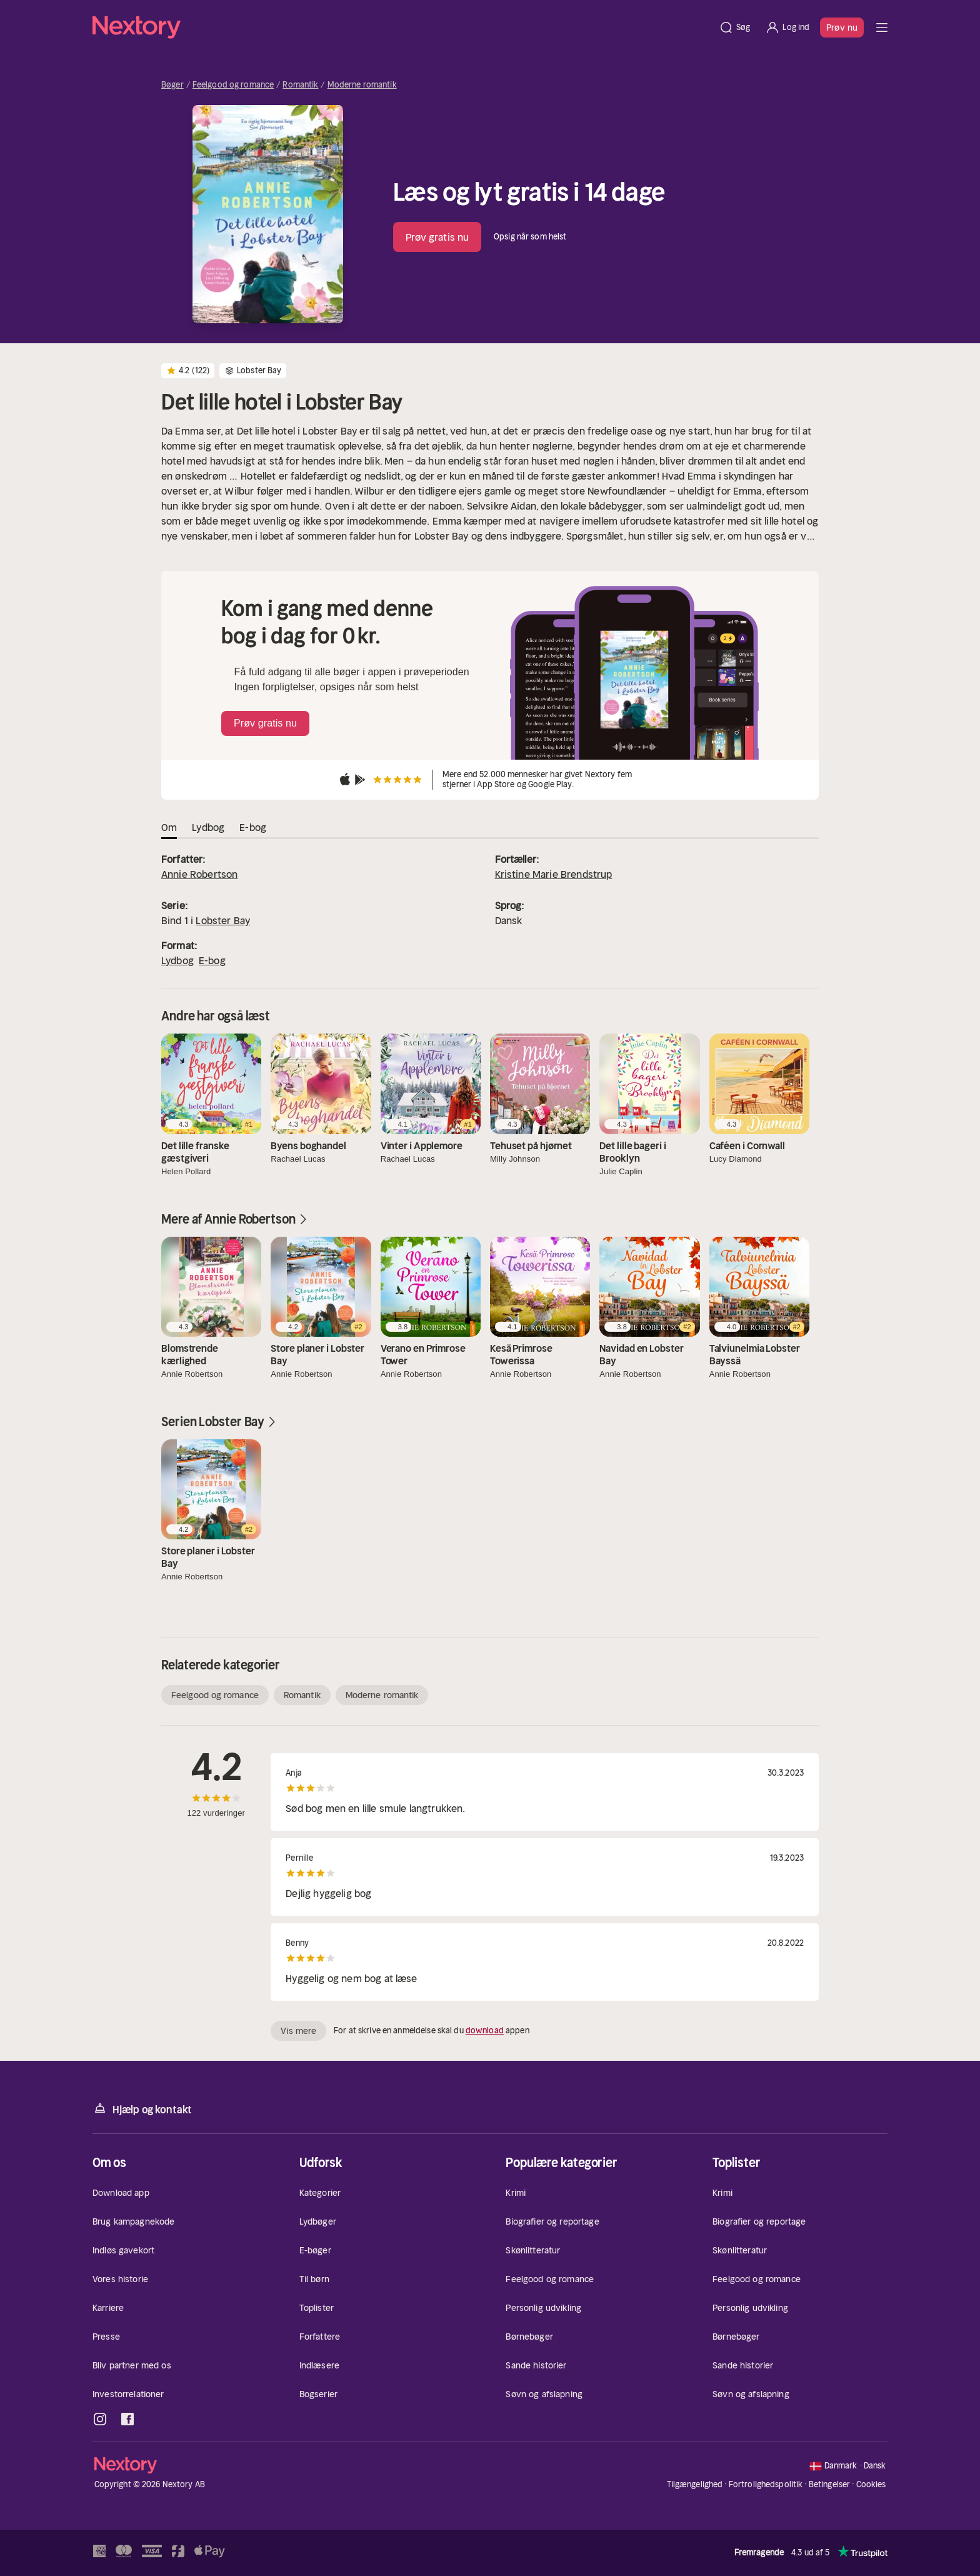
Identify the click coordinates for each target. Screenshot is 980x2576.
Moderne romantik (362, 85)
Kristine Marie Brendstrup (553, 874)
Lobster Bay (223, 920)
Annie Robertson (199, 874)
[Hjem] (401, 27)
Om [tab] (169, 827)
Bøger (172, 85)
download (485, 2030)
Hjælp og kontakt (142, 2108)
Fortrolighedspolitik (766, 2484)
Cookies (871, 2485)
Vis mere (298, 2030)
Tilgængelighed (695, 2484)
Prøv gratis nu (437, 237)
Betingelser (829, 2484)
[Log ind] (787, 28)
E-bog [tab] (252, 827)
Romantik (300, 85)
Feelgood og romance (233, 85)
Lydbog (177, 960)
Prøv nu (842, 27)
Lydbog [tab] (208, 827)
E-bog (212, 960)
